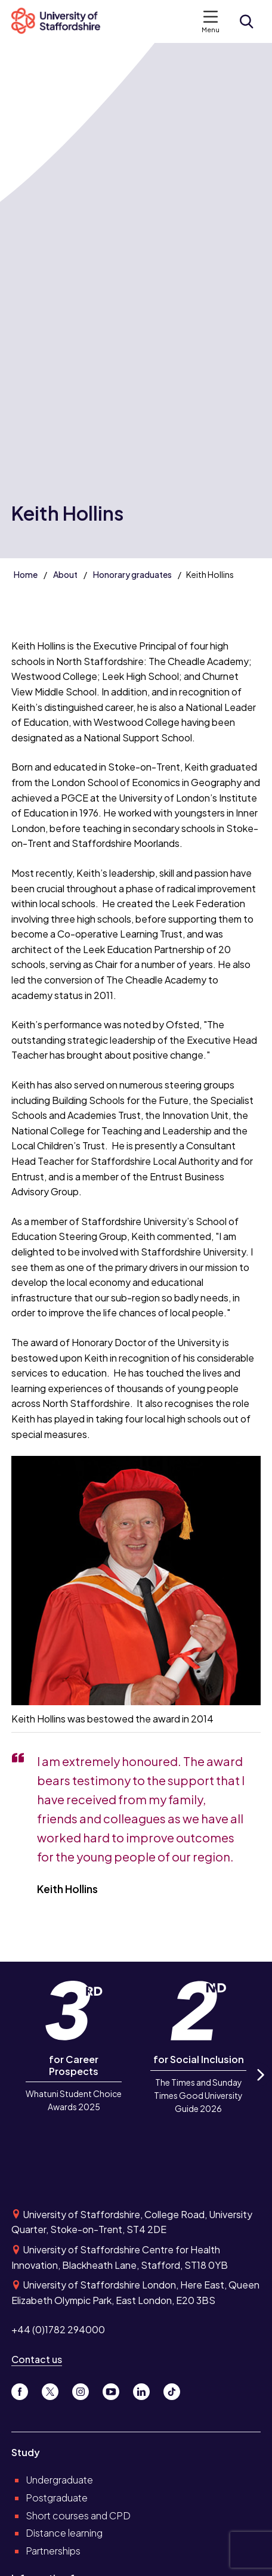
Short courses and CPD (78, 2515)
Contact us (36, 2359)
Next (259, 2085)
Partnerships (53, 2550)
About (65, 574)
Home (26, 574)
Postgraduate (57, 2497)
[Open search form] (246, 21)
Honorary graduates (132, 574)
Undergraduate (59, 2479)
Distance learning (64, 2532)
